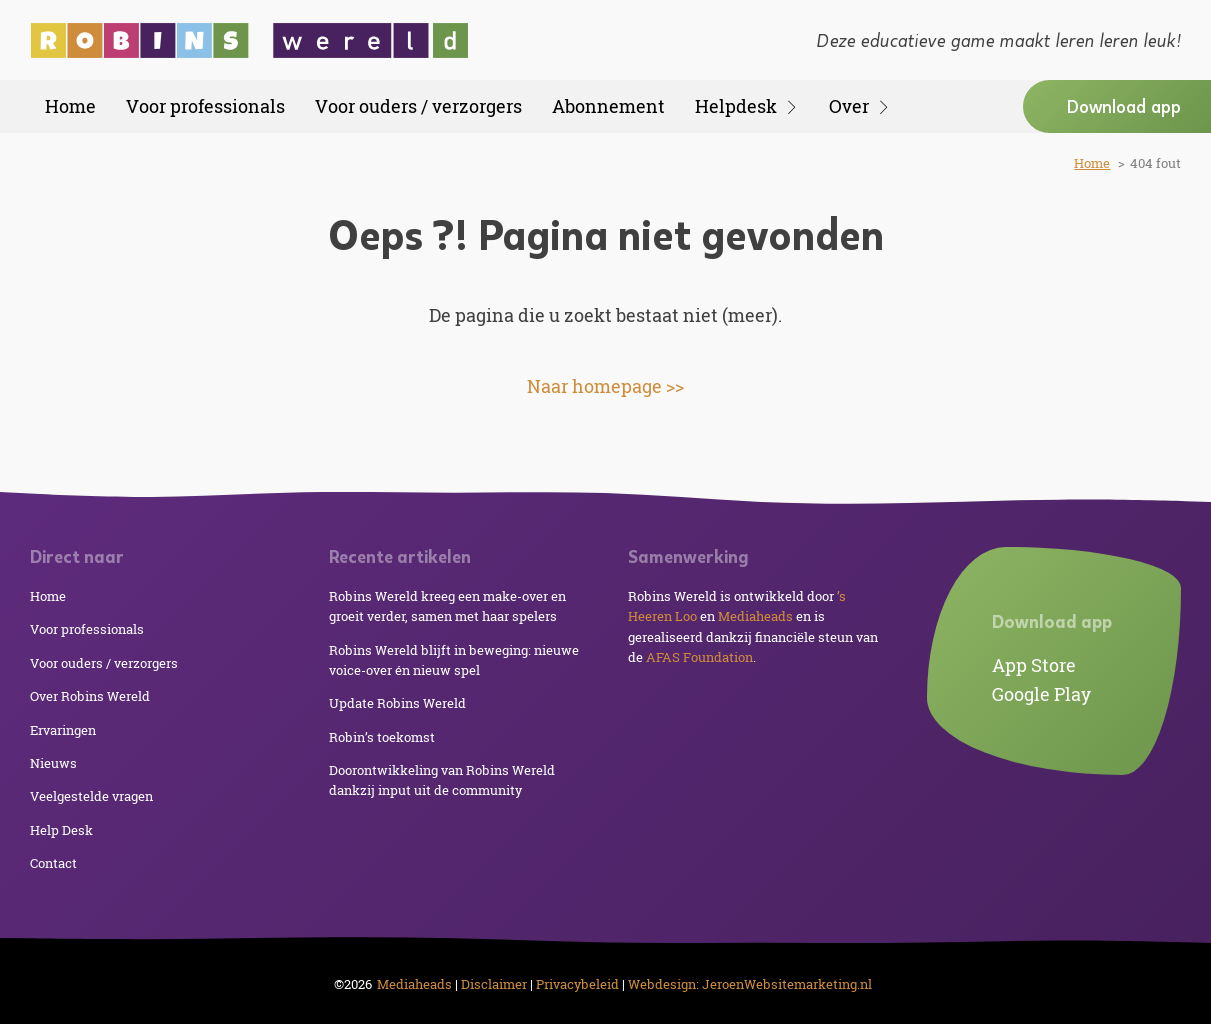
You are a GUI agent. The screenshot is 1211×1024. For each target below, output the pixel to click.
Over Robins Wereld (90, 696)
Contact (53, 863)
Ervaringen (63, 730)
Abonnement (608, 106)
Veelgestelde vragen (91, 796)
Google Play (1041, 694)
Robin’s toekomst (382, 737)
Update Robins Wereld (397, 703)
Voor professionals (205, 106)
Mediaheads (755, 616)
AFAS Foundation (699, 657)
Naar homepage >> (605, 386)
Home (70, 106)
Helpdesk (747, 106)
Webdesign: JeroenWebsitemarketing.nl (750, 984)
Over (860, 106)
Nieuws (53, 763)
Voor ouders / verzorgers (418, 106)
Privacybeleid (577, 984)
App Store (1034, 665)
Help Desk (61, 830)
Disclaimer (494, 984)
